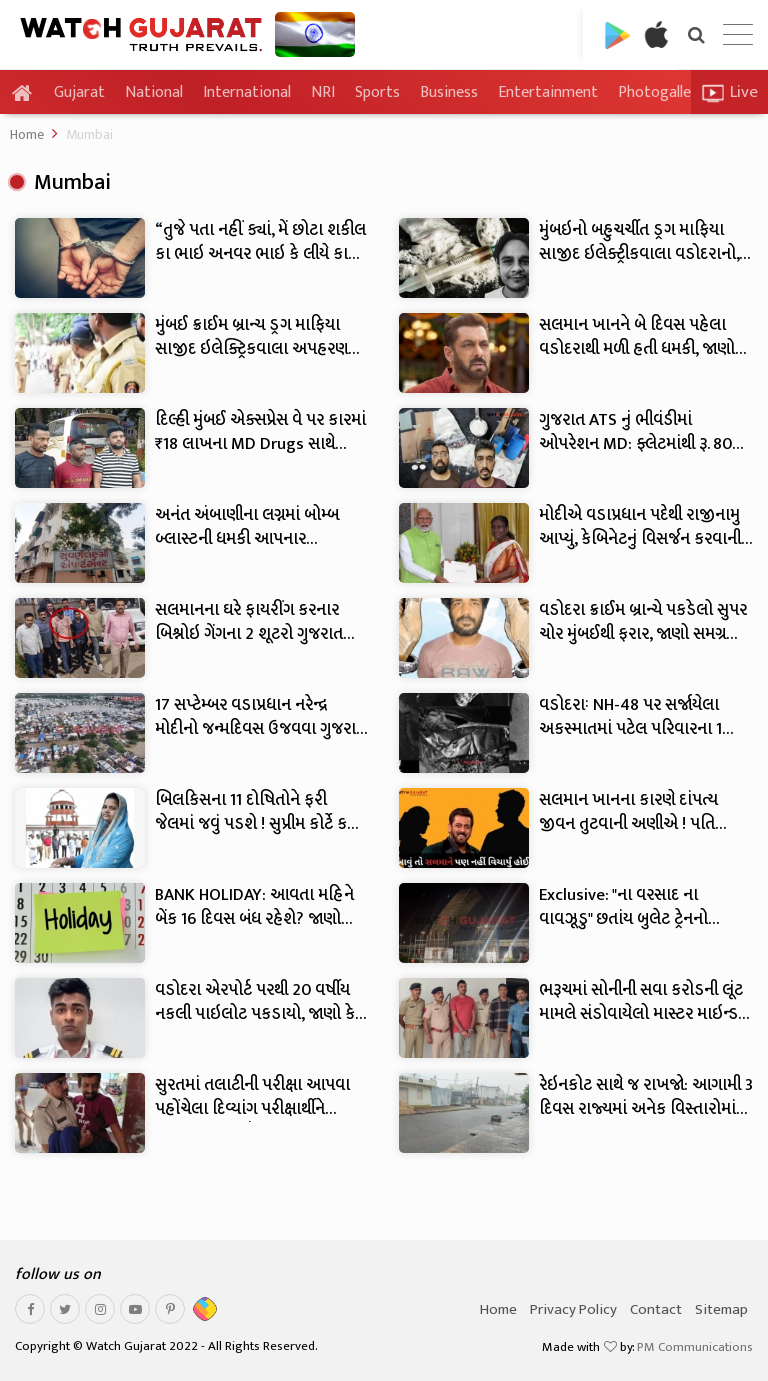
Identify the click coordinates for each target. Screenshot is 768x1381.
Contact (656, 1309)
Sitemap (721, 1309)
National (154, 92)
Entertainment (548, 92)
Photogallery (661, 92)
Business (449, 92)
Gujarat (79, 93)
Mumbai (89, 134)
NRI (323, 92)
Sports (377, 92)
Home (27, 134)
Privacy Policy (573, 1309)
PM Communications (695, 1347)
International (247, 92)
